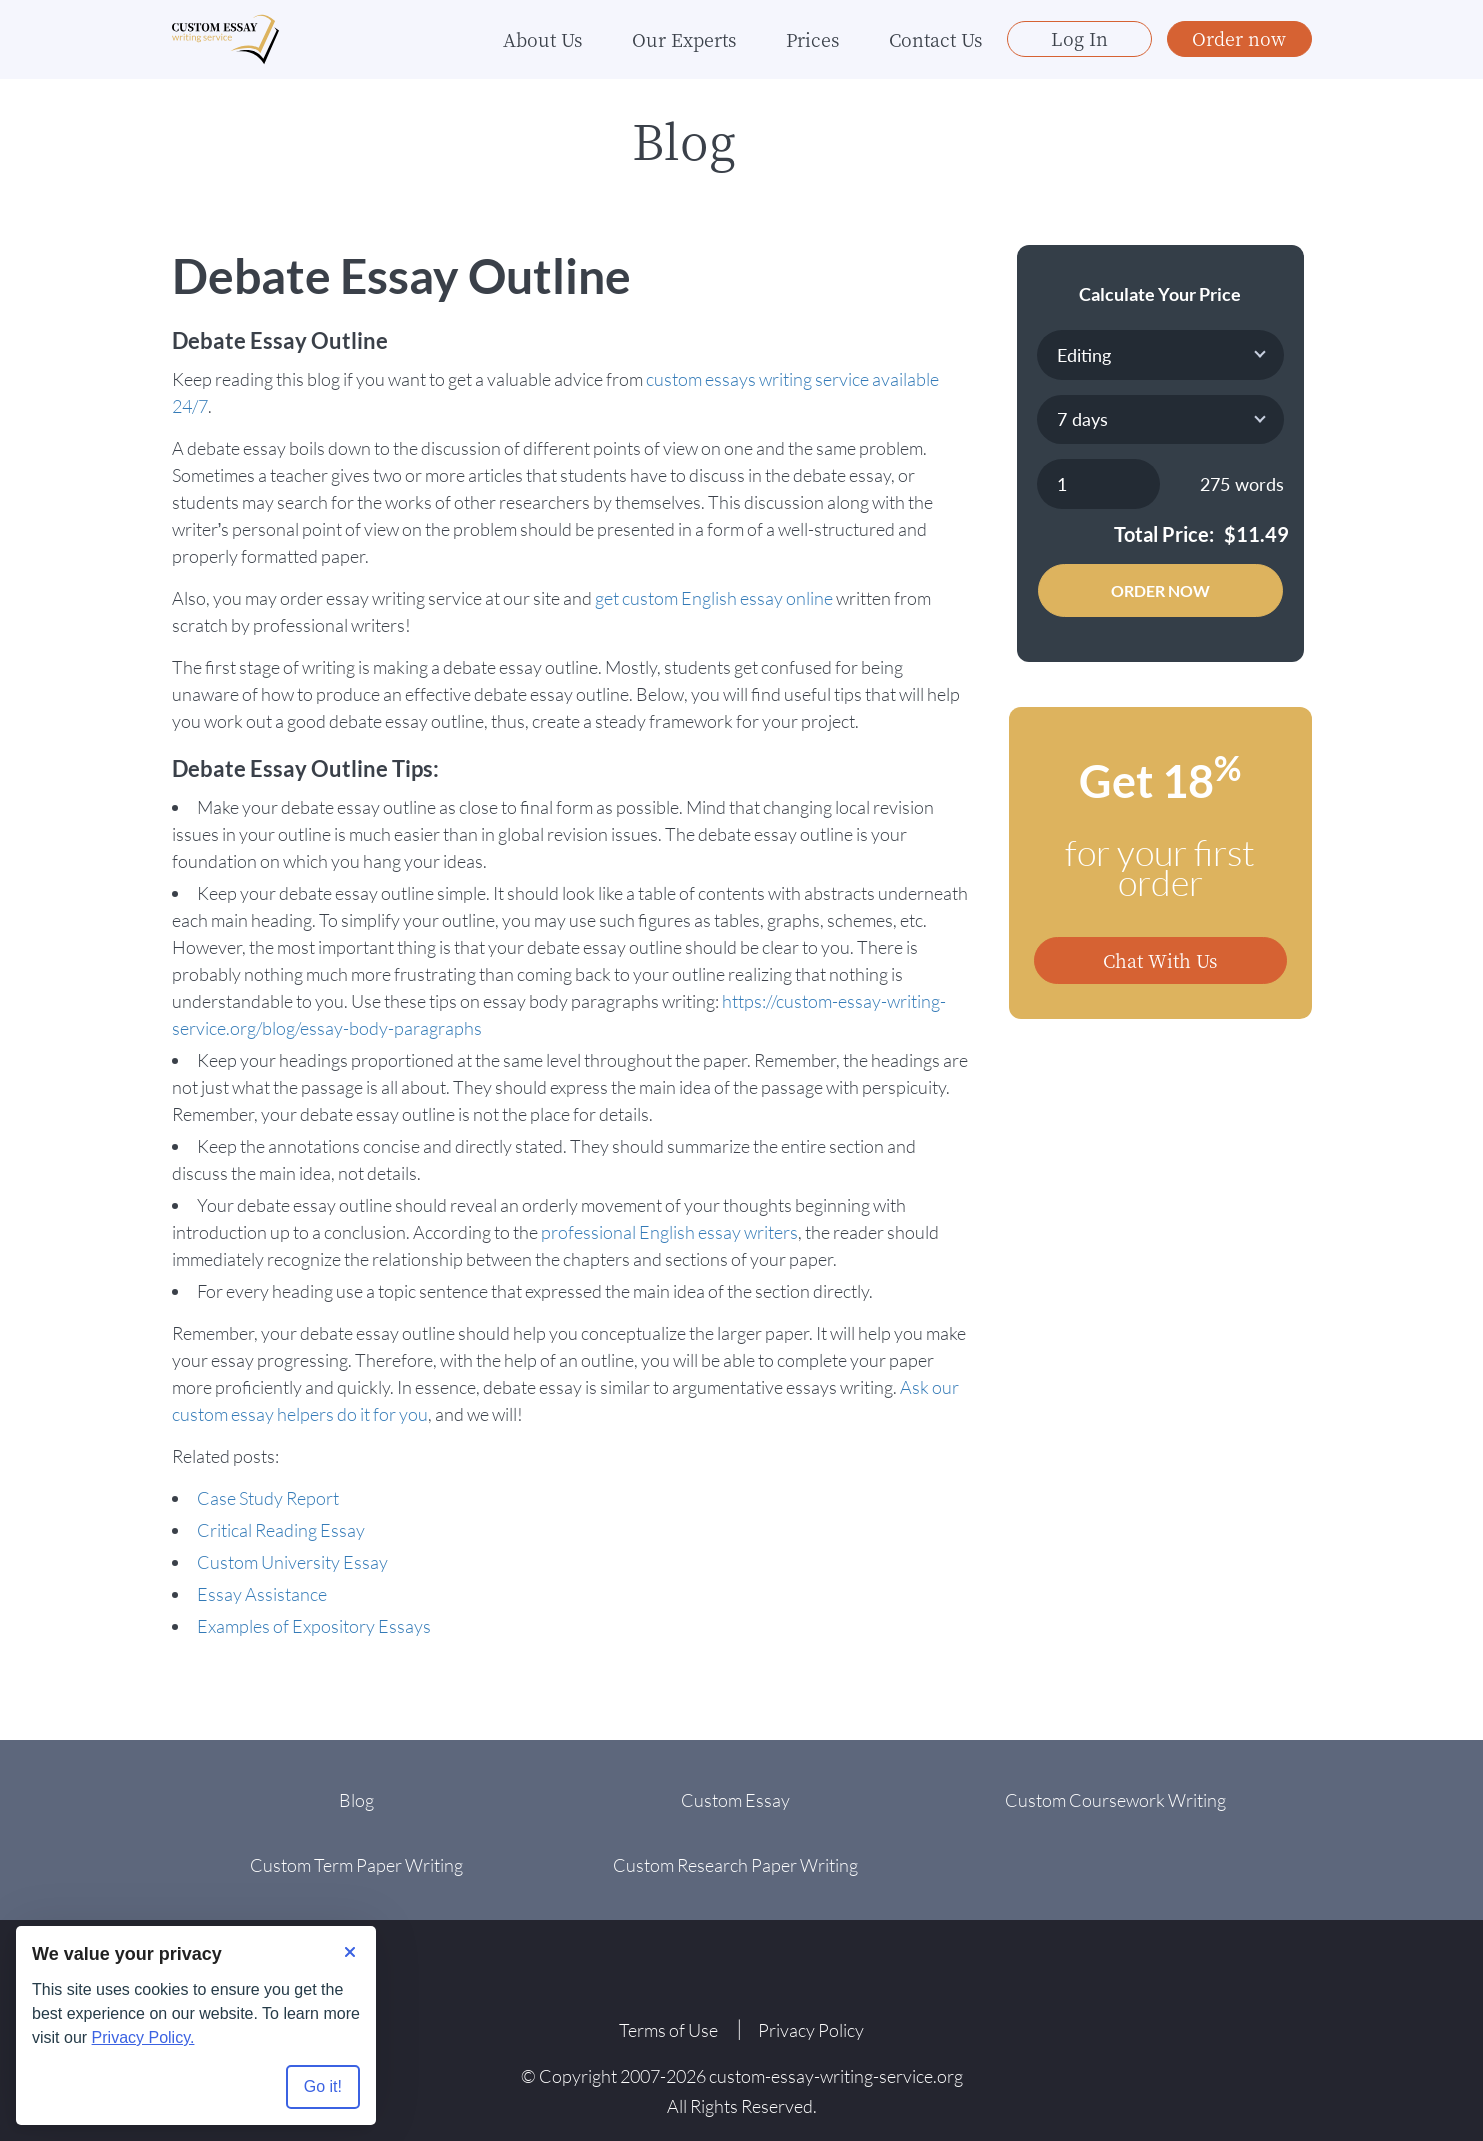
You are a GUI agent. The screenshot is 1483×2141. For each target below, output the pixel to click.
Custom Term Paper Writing (356, 1865)
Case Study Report (268, 1498)
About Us (542, 40)
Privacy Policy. (143, 2037)
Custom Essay (735, 1800)
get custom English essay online (714, 598)
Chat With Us (1160, 960)
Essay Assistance (262, 1594)
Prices (812, 40)
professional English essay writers (669, 1232)
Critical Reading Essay (281, 1530)
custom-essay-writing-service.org (836, 2076)
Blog (356, 1800)
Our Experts (684, 40)
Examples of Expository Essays (314, 1626)
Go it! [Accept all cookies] (323, 2086)
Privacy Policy (811, 2030)
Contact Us (935, 40)
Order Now (1160, 590)
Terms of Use (668, 2030)
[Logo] (227, 40)
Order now (1239, 39)
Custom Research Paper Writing (735, 1865)
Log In (1079, 39)
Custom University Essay (292, 1562)
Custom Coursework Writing (1115, 1800)
